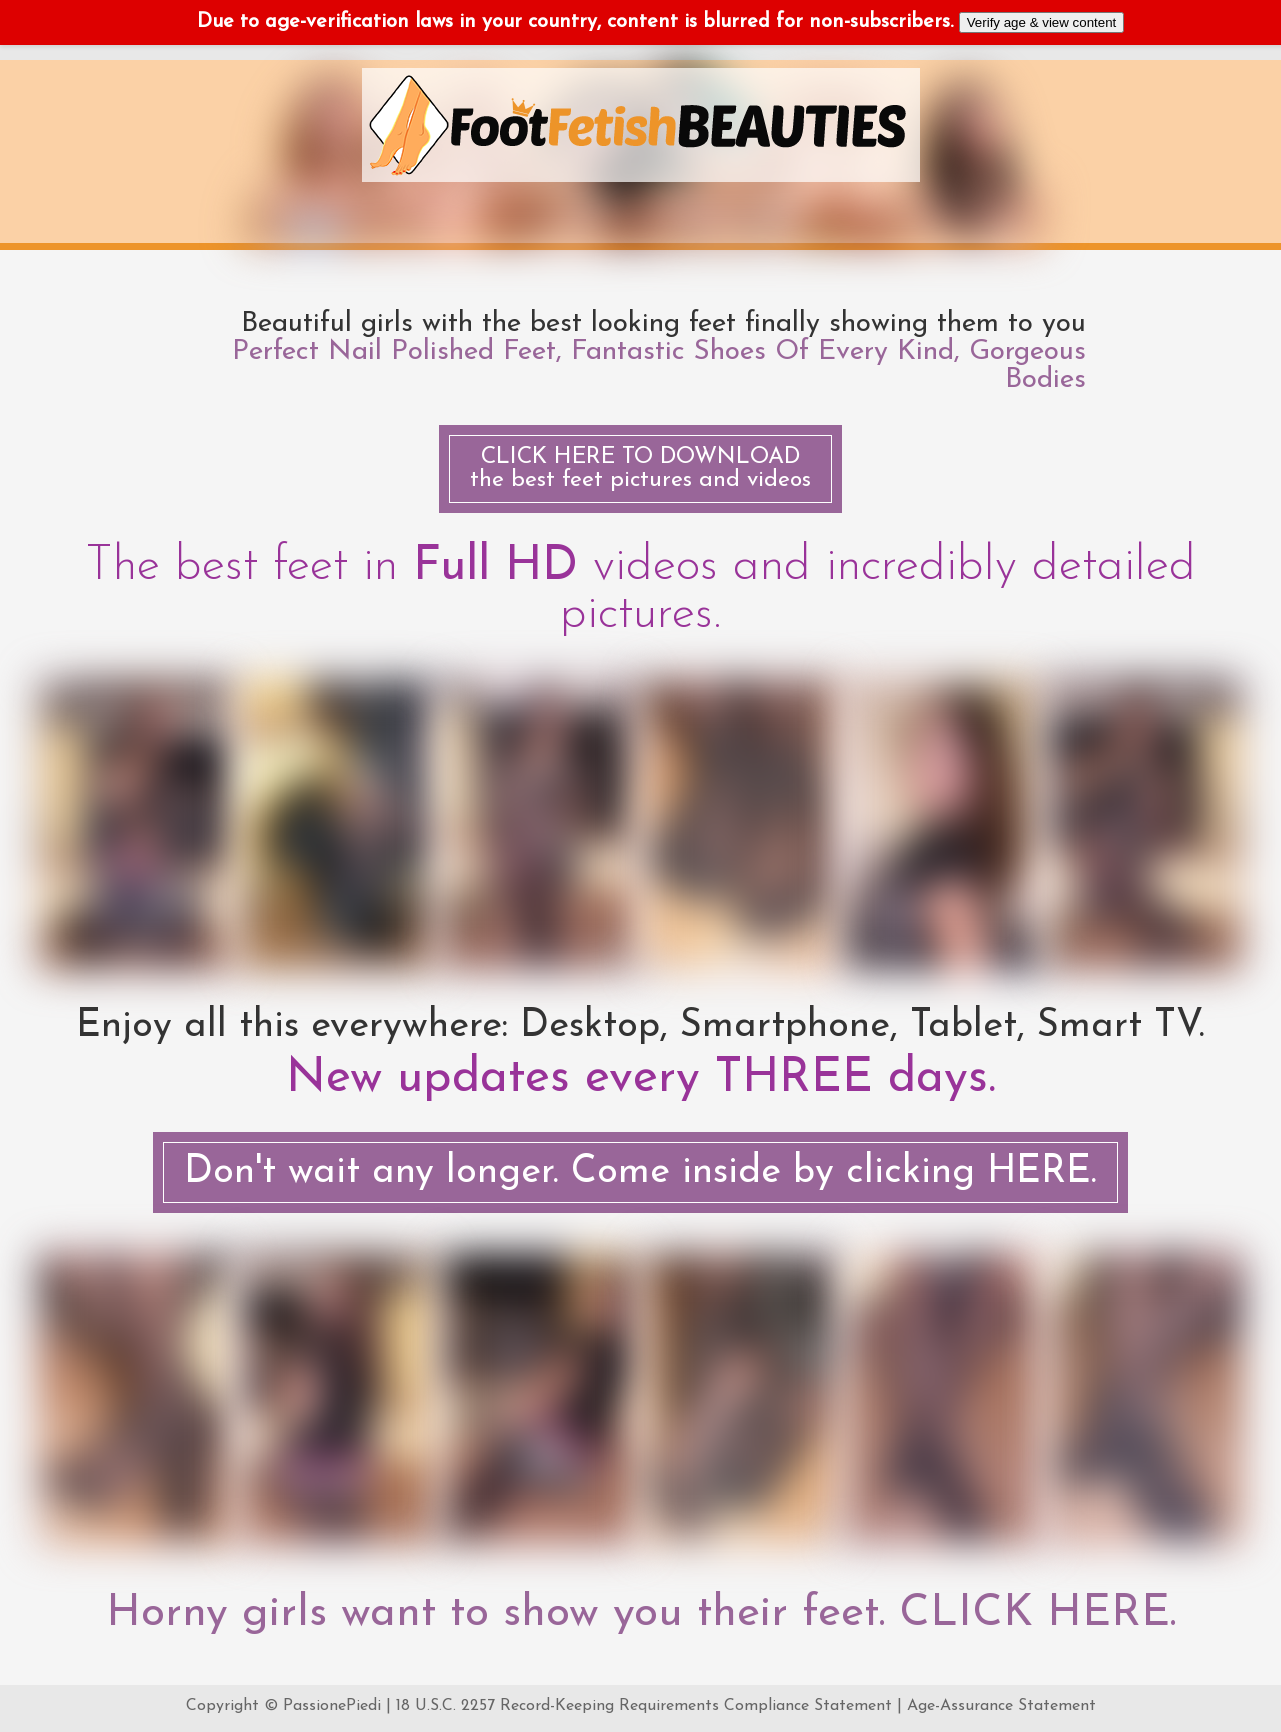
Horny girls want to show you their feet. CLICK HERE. (641, 1614)
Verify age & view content (1042, 22)
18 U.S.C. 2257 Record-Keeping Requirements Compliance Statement (644, 1706)
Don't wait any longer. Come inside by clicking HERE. (640, 1172)
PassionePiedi (332, 1706)
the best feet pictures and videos (640, 469)
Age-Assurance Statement (1001, 1706)
